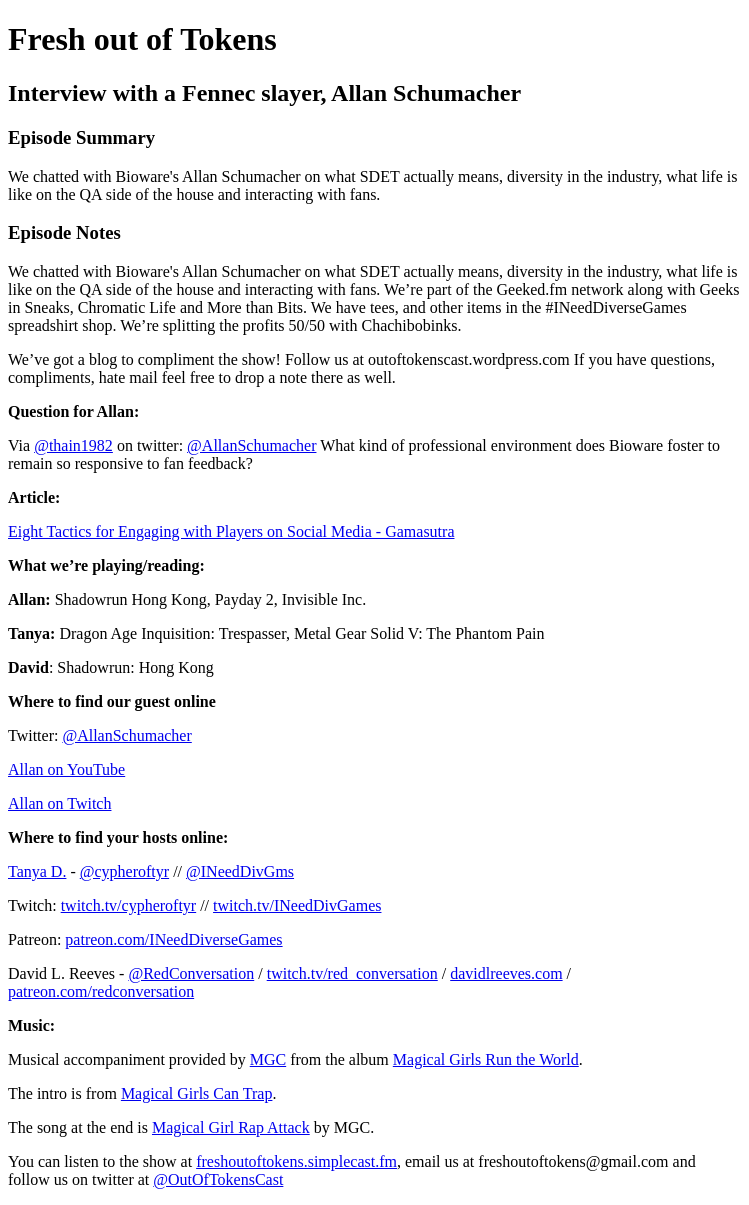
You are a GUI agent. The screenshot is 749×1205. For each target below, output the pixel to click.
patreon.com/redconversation (101, 991)
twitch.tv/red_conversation (352, 973)
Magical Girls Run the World (486, 1059)
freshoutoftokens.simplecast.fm (296, 1161)
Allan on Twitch (59, 803)
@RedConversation (191, 973)
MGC (268, 1059)
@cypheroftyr (124, 871)
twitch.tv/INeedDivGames (297, 905)
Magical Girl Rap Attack (231, 1127)
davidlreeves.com (506, 973)
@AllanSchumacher (251, 445)
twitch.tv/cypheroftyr (129, 905)
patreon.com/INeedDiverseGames (173, 939)
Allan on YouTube (66, 769)
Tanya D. (37, 871)
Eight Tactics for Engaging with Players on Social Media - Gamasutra (231, 531)
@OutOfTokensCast (218, 1179)
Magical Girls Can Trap (197, 1093)
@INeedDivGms (240, 871)
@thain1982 (73, 445)
